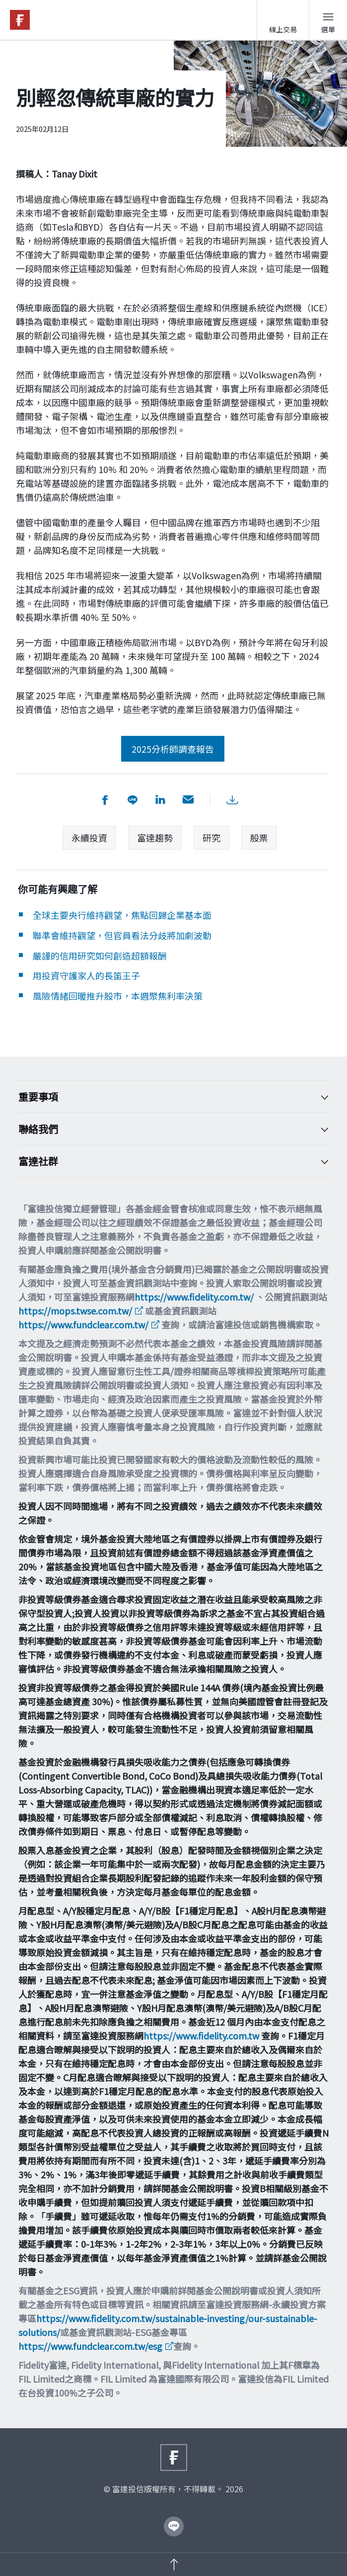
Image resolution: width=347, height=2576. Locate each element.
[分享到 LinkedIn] (160, 800)
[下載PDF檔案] (232, 800)
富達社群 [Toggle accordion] (166, 1161)
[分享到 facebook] (105, 800)
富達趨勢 (155, 837)
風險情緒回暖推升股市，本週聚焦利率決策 (118, 995)
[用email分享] (188, 800)
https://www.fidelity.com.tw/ (194, 1296)
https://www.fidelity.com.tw (201, 2035)
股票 (259, 837)
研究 (211, 837)
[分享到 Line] (133, 800)
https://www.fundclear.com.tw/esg (90, 2345)
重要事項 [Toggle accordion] (166, 1097)
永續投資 (89, 837)
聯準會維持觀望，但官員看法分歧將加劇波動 (122, 935)
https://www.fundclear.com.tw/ (83, 1324)
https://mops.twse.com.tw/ (75, 1310)
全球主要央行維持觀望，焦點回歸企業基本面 (122, 914)
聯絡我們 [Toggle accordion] (166, 1129)
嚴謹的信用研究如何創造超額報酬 (100, 955)
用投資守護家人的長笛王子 (86, 975)
